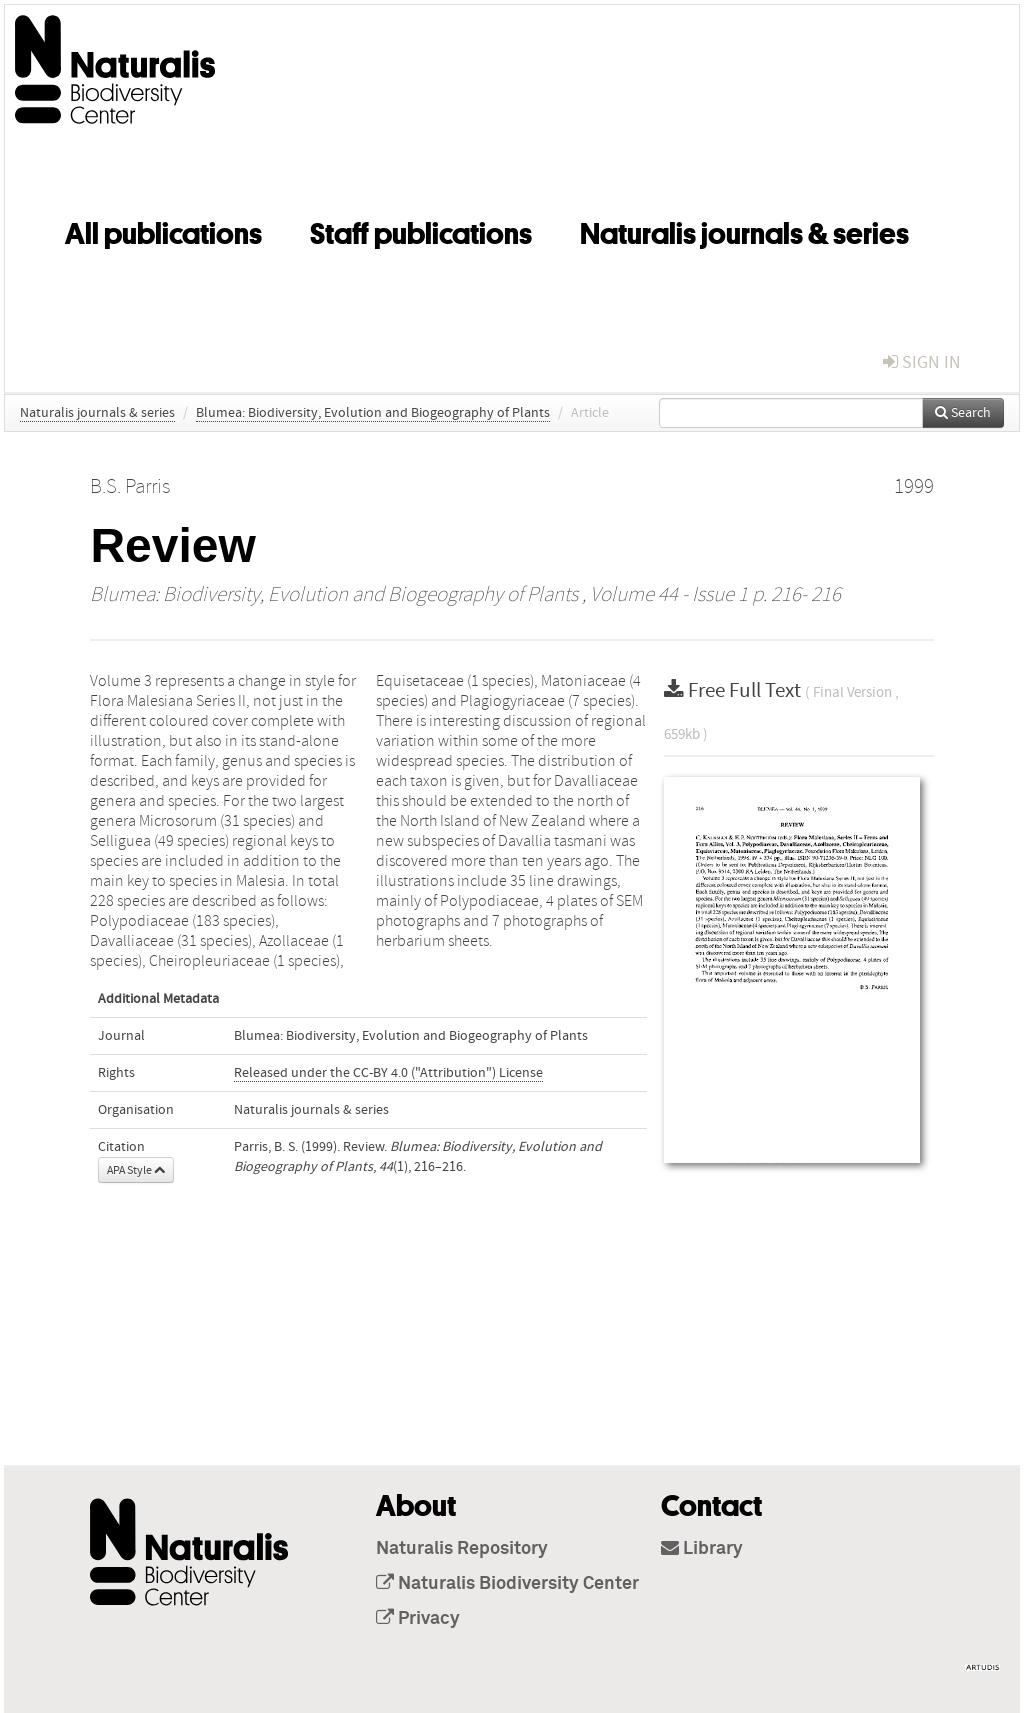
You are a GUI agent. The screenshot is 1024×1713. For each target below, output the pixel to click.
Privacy (418, 1619)
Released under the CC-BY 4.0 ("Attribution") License (388, 1073)
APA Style (136, 1170)
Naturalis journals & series (744, 230)
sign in (922, 362)
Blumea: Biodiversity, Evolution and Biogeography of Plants (373, 413)
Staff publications (421, 230)
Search (963, 413)
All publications (163, 230)
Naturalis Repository (462, 1549)
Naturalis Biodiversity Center (507, 1584)
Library (702, 1549)
